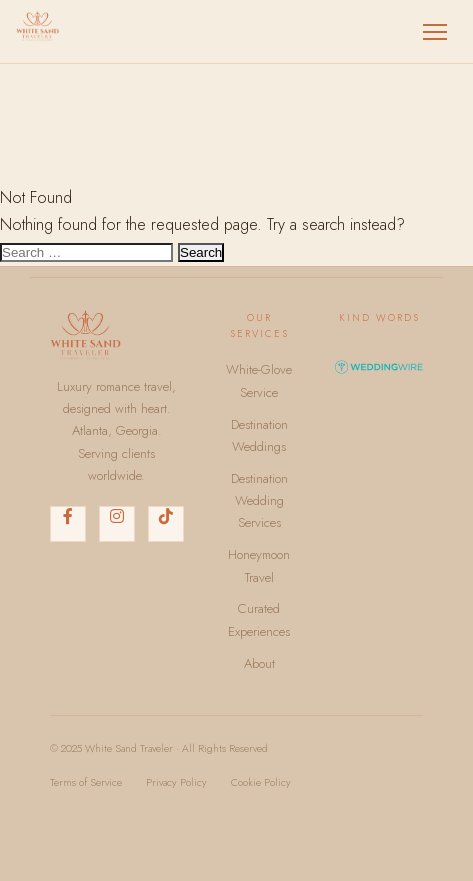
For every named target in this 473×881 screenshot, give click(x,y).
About (259, 663)
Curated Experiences (259, 619)
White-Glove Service (259, 380)
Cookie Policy (261, 782)
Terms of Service (86, 782)
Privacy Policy (176, 782)
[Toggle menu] (435, 32)
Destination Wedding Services (259, 501)
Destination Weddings (259, 435)
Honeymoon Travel (259, 565)
